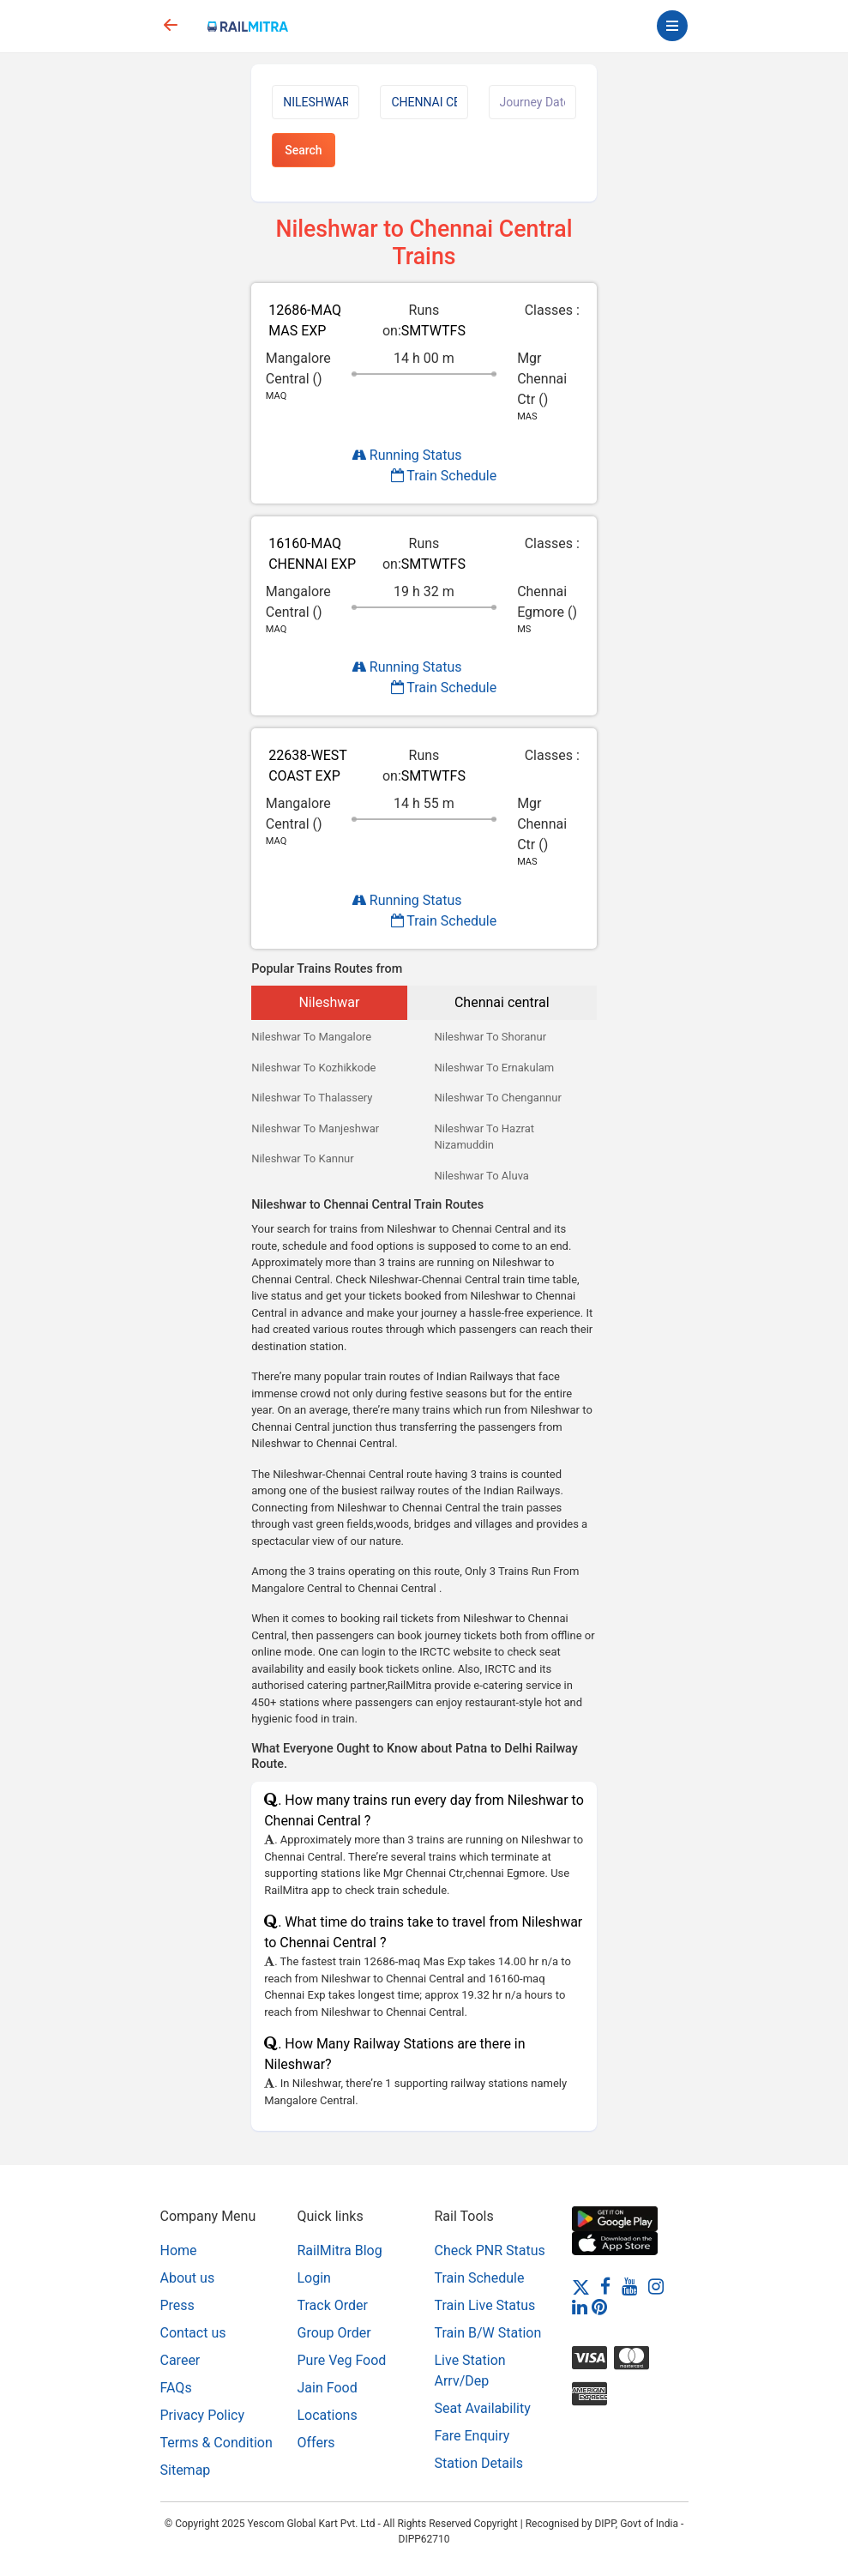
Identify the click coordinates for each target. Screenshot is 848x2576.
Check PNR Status (490, 2250)
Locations (328, 2415)
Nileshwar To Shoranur (490, 1036)
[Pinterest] (599, 2306)
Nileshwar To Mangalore (311, 1036)
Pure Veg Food (342, 2360)
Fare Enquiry (472, 2436)
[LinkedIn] (579, 2306)
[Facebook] (605, 2285)
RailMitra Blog (340, 2250)
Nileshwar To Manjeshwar (315, 1128)
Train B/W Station (488, 2333)
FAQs (176, 2388)
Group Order (334, 2333)
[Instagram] (656, 2285)
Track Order (333, 2305)
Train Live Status (485, 2305)
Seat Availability (483, 2408)
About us (187, 2278)
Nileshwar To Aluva (481, 1175)
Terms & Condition (216, 2442)
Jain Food (328, 2388)
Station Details (479, 2463)
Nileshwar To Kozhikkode (313, 1067)
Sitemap (185, 2470)
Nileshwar (328, 1002)
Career (180, 2360)
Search (303, 150)
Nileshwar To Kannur (302, 1158)
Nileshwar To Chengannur (497, 1097)
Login (314, 2278)
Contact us (193, 2333)
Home (178, 2250)
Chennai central (502, 1002)
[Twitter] (581, 2285)
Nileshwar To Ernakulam (494, 1067)
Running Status (407, 455)
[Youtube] (629, 2285)
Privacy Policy (202, 2415)
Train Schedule (444, 476)
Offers (316, 2442)
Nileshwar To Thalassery (311, 1097)
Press (177, 2305)
